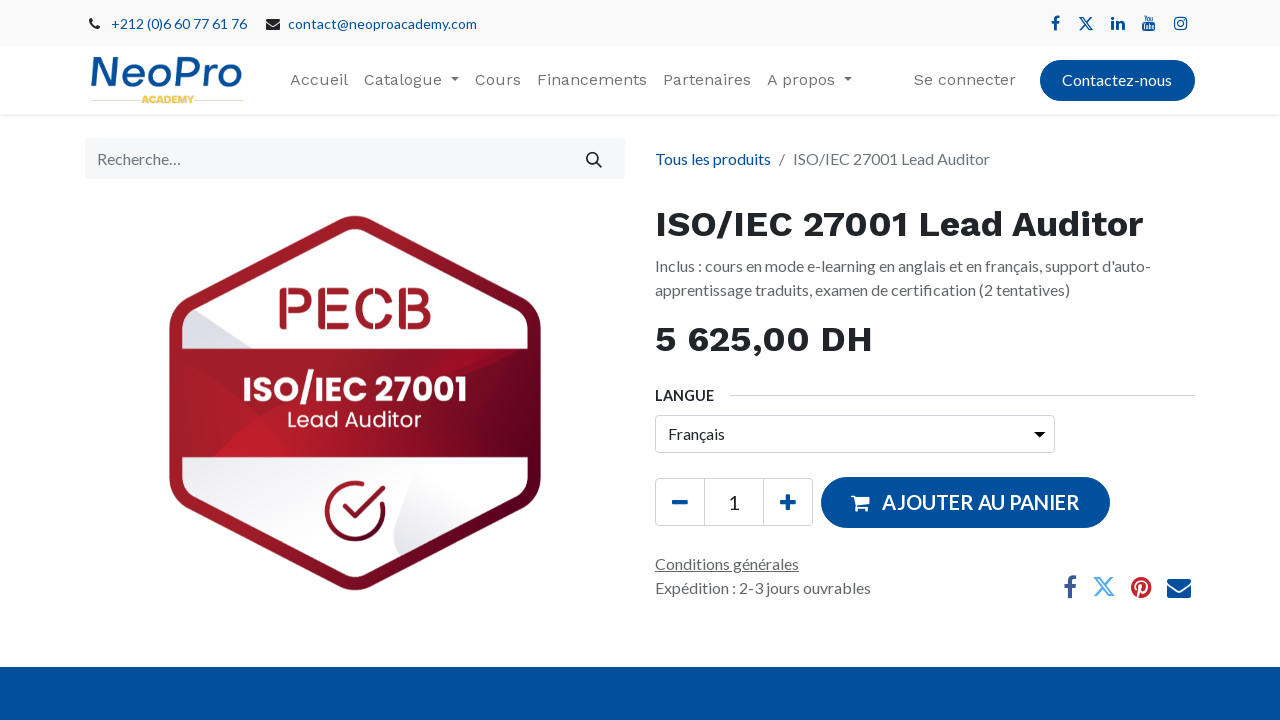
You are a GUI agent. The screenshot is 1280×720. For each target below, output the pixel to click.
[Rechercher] (594, 158)
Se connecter (965, 79)
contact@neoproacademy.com (382, 23)
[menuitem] (319, 80)
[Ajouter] (788, 502)
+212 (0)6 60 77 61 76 (179, 23)
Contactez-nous (1117, 79)
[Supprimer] (680, 502)
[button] (965, 502)
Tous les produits (713, 158)
